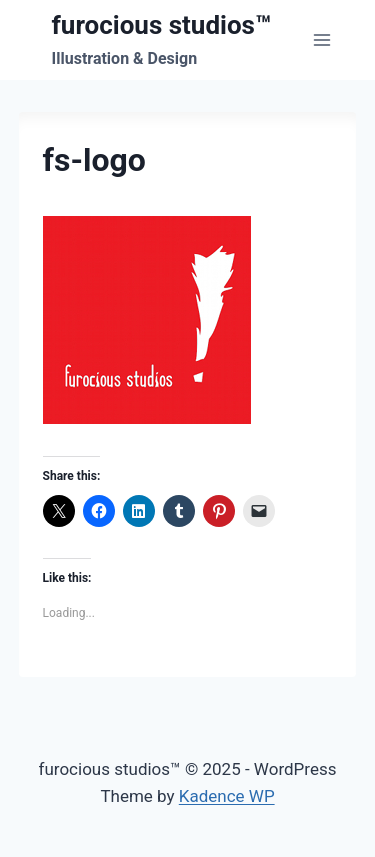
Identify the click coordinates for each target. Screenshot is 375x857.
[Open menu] (322, 39)
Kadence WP (227, 796)
